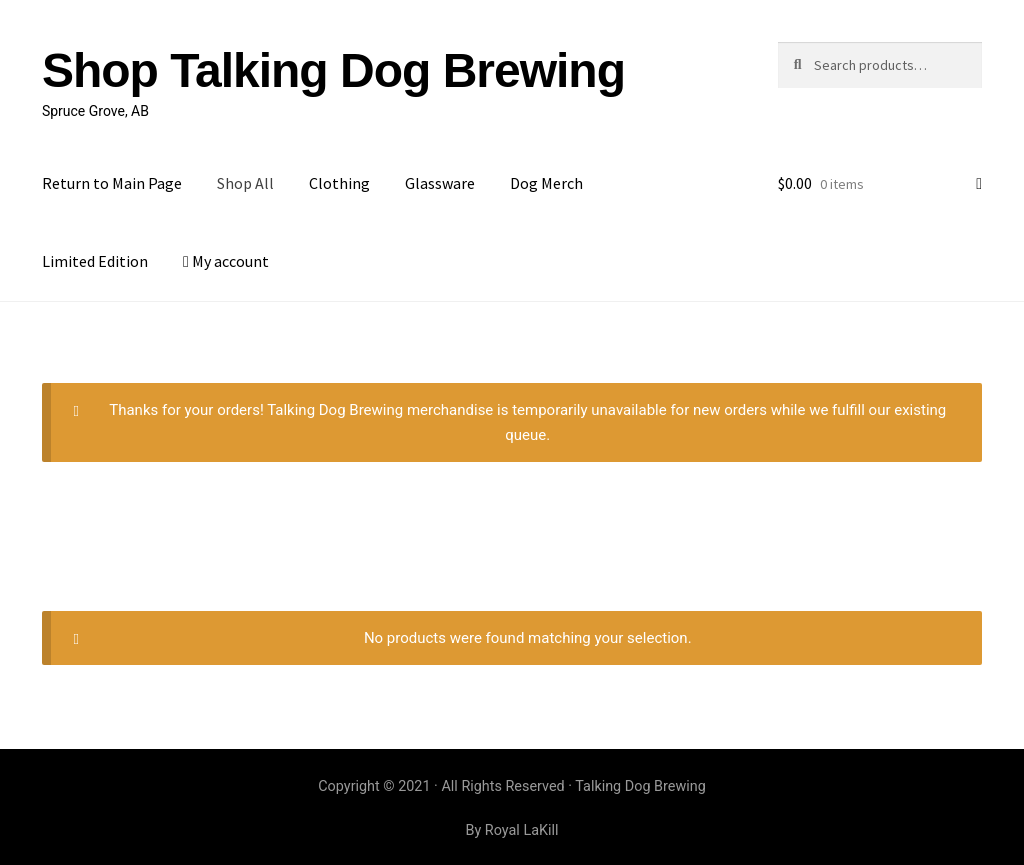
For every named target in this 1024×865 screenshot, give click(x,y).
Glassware (440, 183)
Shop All (245, 183)
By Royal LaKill (511, 830)
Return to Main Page (112, 183)
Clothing (339, 183)
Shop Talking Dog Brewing (333, 70)
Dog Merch (546, 183)
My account (226, 261)
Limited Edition (95, 261)
